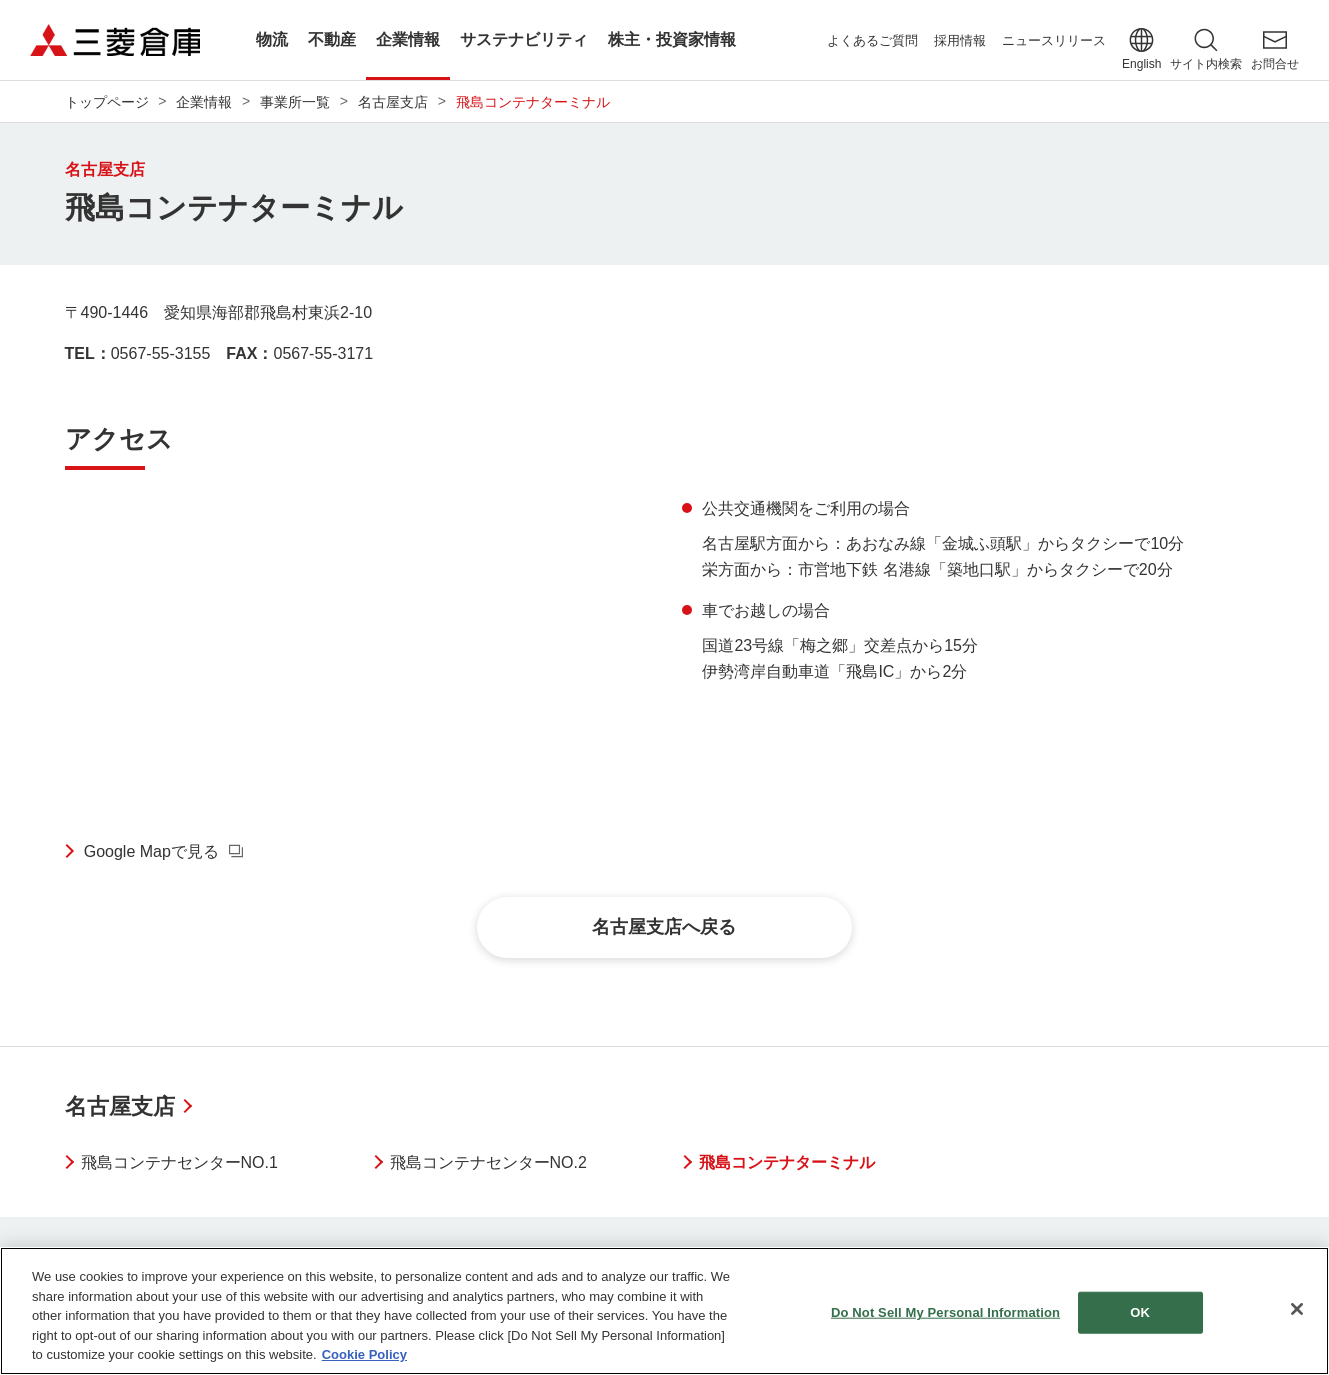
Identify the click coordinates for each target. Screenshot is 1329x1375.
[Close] (1297, 1309)
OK (1140, 1312)
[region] (664, 1311)
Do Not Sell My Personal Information (945, 1312)
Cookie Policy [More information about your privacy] (364, 1354)
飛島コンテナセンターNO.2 (488, 1162)
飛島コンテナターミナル (787, 1162)
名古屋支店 (120, 1106)
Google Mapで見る (151, 851)
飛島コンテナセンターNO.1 (179, 1162)
